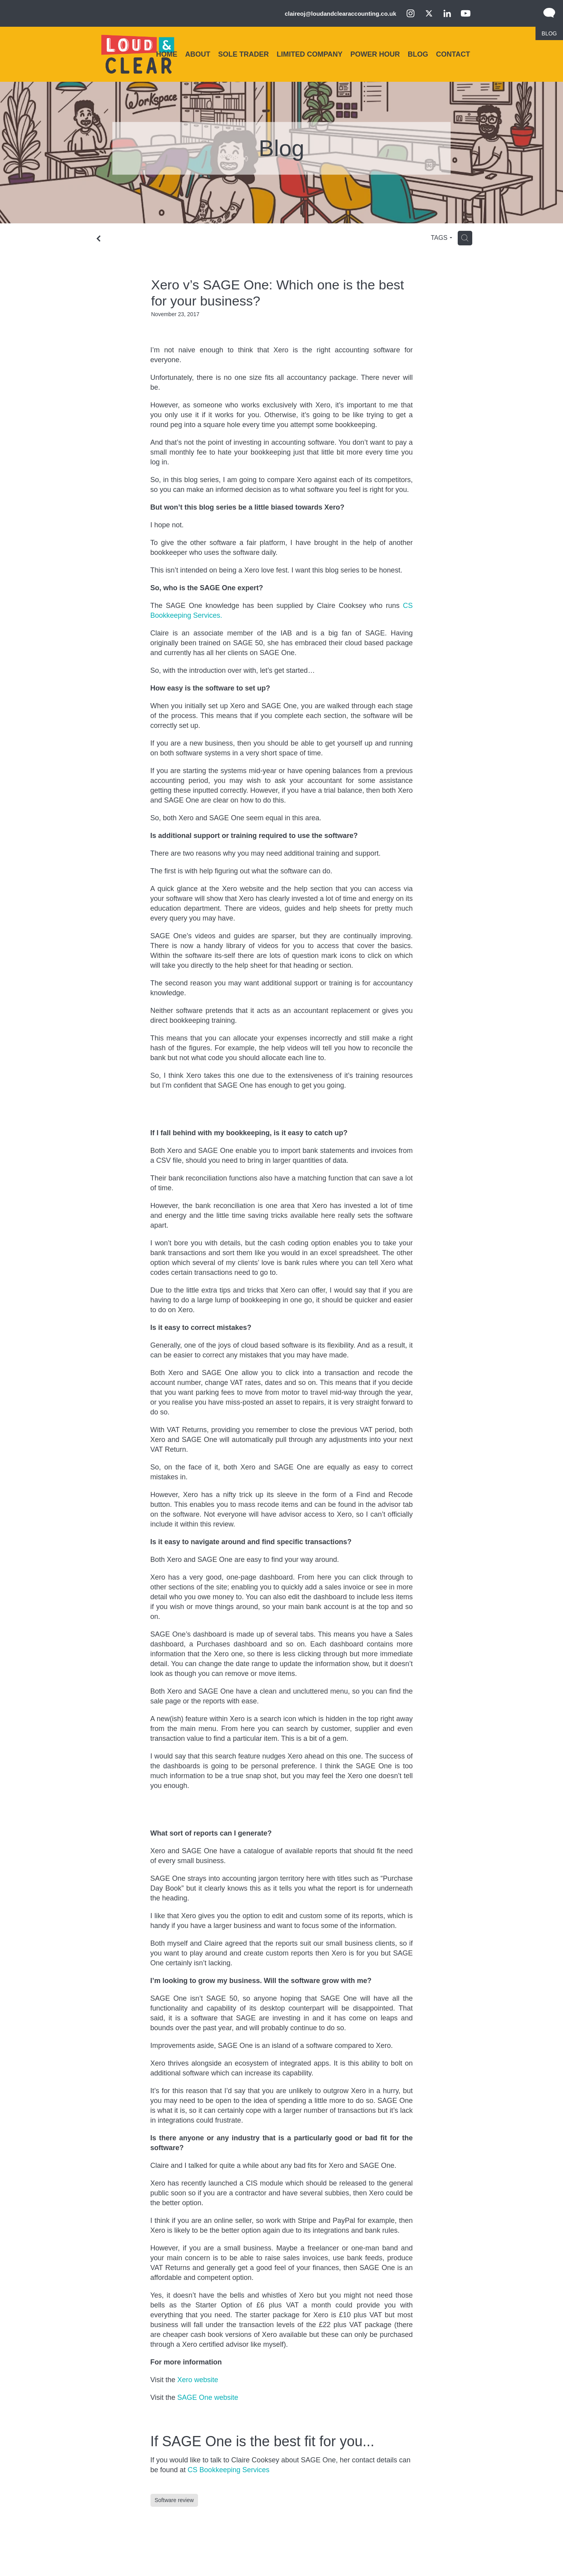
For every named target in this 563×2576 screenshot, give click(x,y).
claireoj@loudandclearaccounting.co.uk (340, 13)
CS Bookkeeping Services (229, 2470)
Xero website (197, 2380)
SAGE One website (207, 2397)
